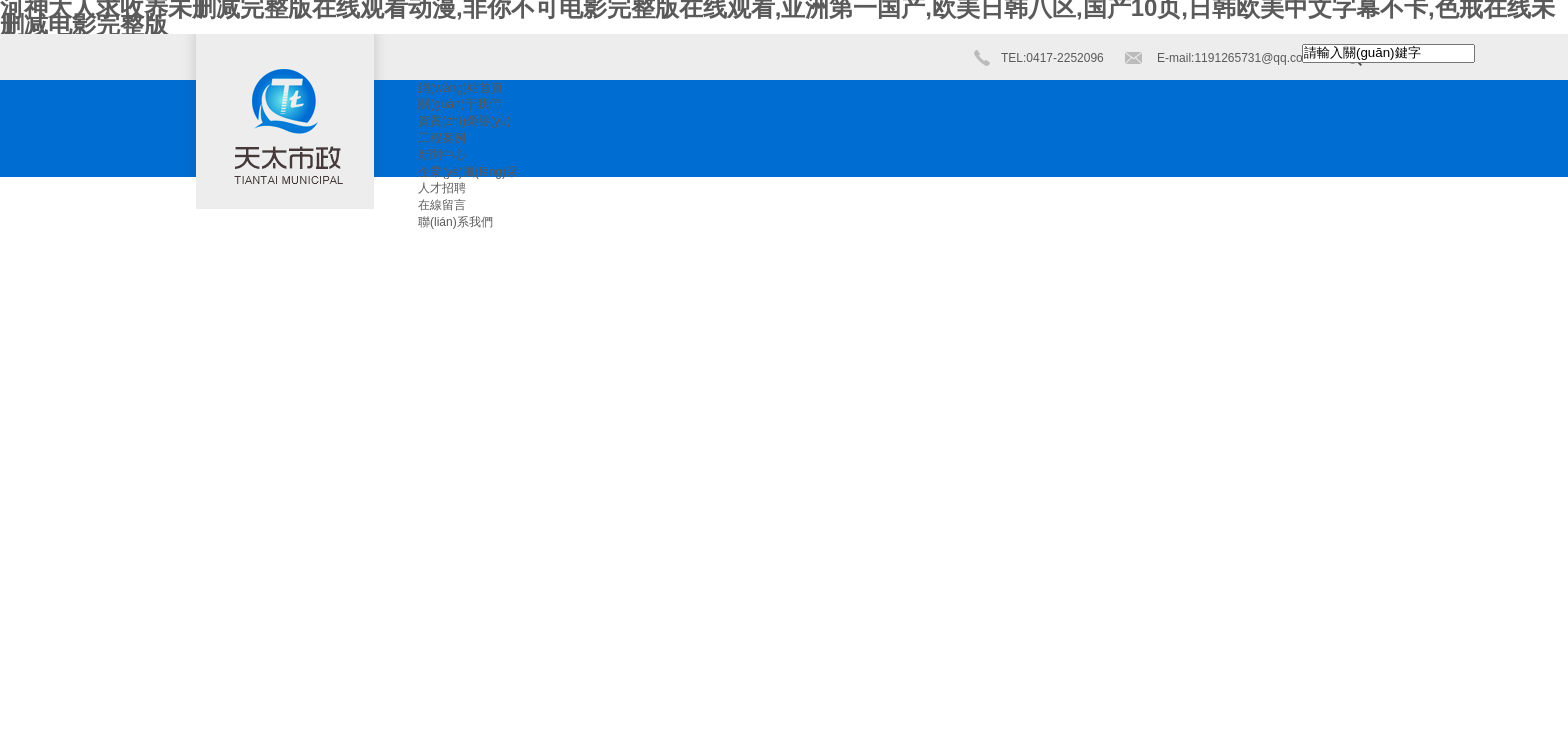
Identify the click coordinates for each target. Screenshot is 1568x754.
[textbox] (1388, 53)
